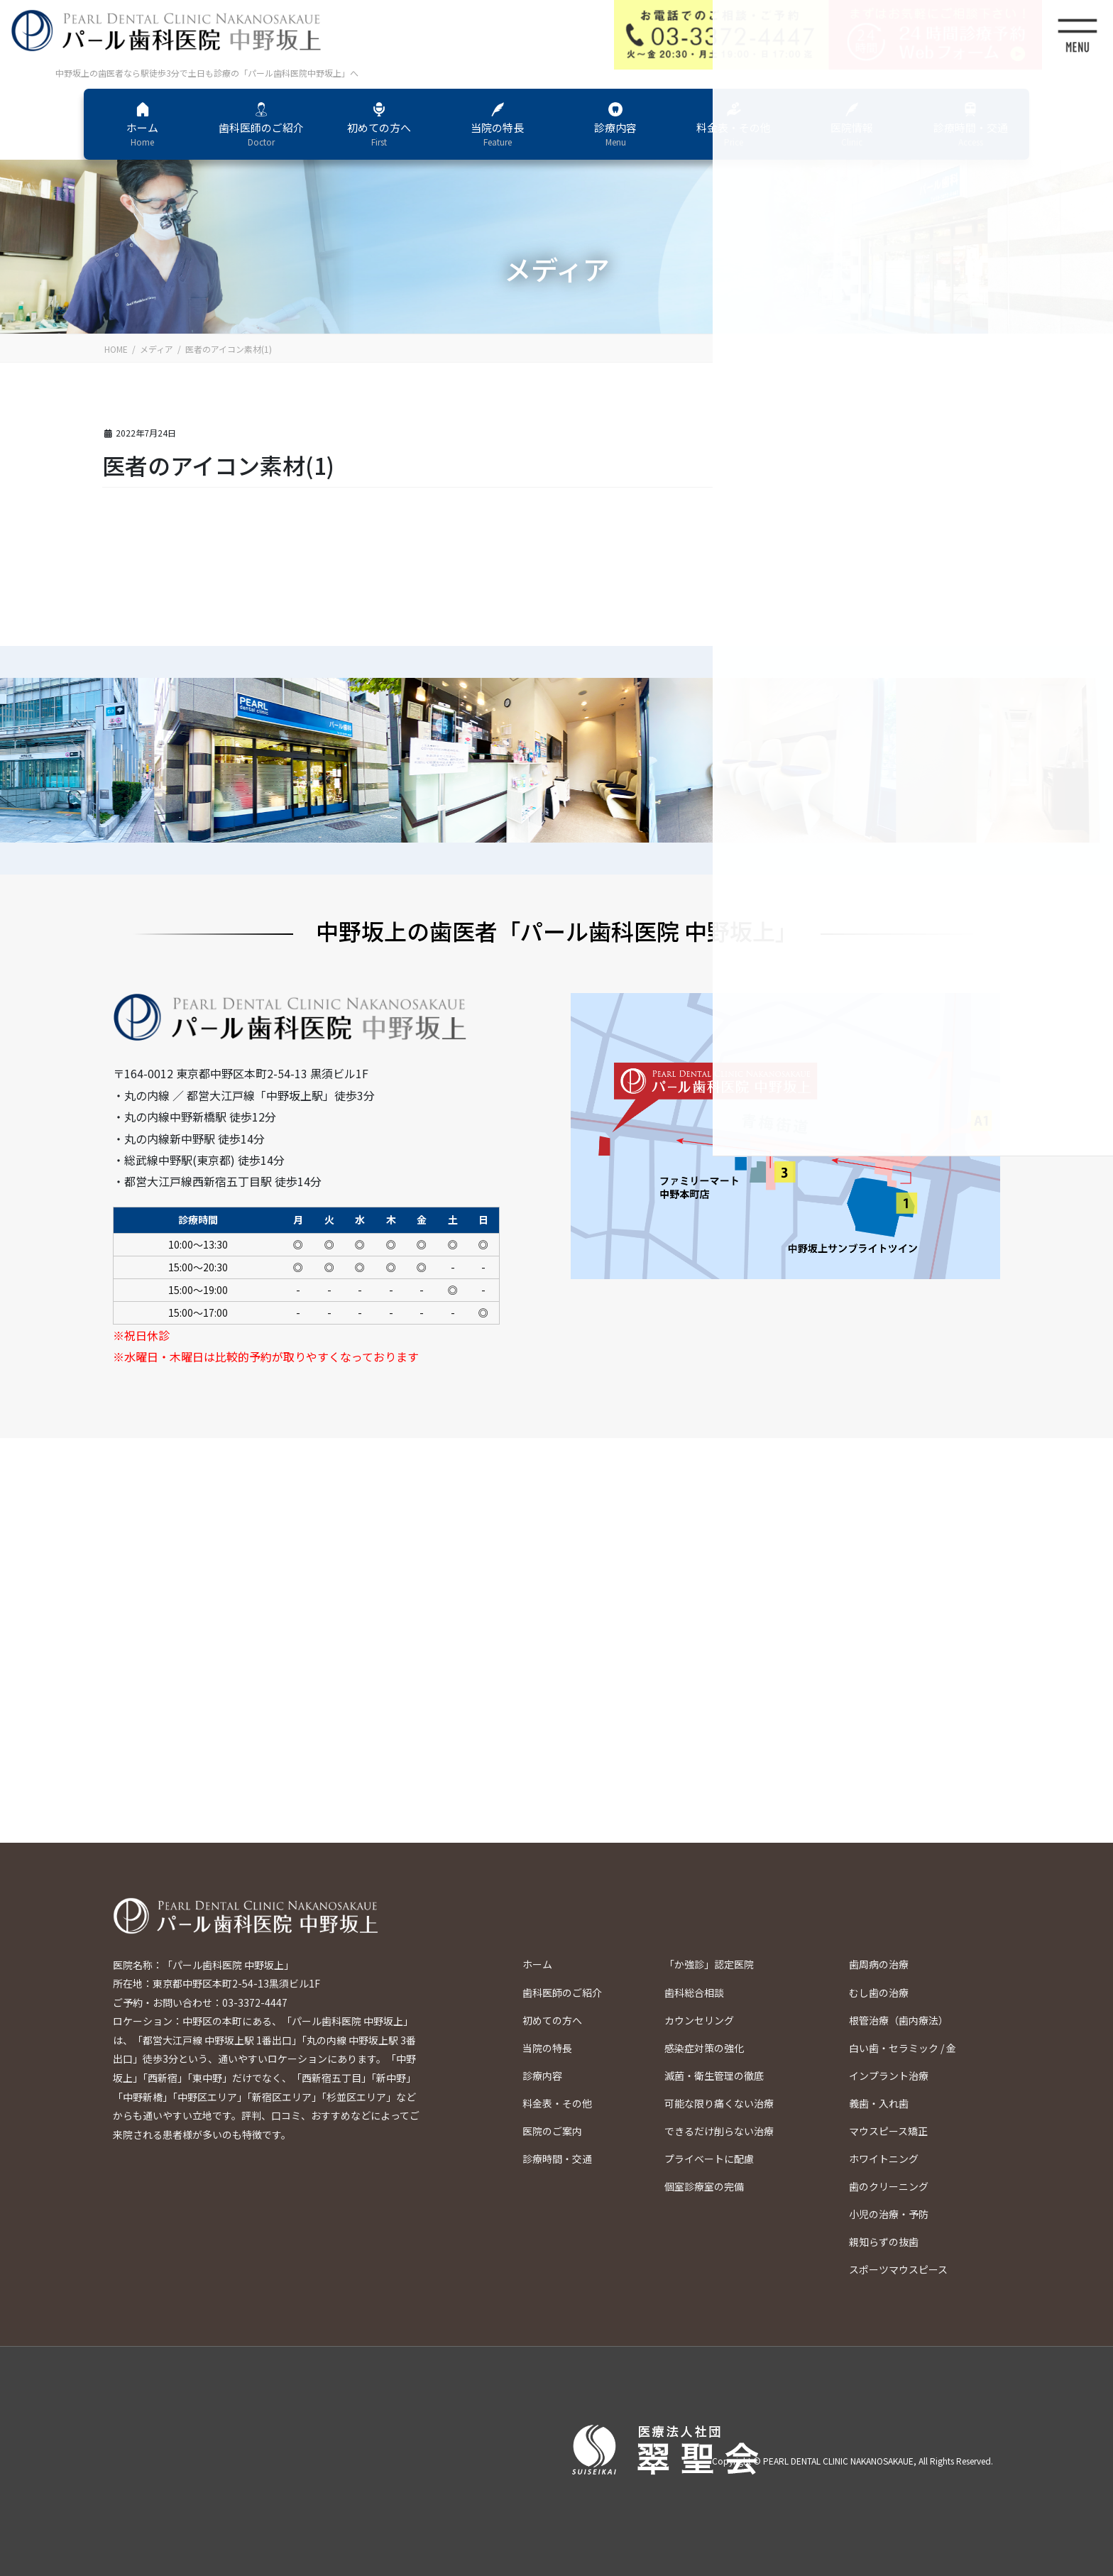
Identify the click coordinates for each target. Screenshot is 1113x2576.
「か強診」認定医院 (709, 1964)
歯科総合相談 (694, 1992)
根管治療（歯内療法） (898, 2020)
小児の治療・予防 (888, 2214)
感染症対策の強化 (704, 2048)
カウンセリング (699, 2020)
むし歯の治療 (879, 1992)
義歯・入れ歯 (879, 2103)
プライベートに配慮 (709, 2159)
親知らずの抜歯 (884, 2242)
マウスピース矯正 (888, 2131)
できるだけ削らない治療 (719, 2131)
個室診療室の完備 (704, 2186)
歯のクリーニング (888, 2186)
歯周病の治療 (879, 1964)
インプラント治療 (888, 2075)
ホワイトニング (884, 2159)
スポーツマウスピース (898, 2269)
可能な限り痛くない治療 (719, 2103)
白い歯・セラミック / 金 (902, 2048)
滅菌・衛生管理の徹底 (714, 2075)
